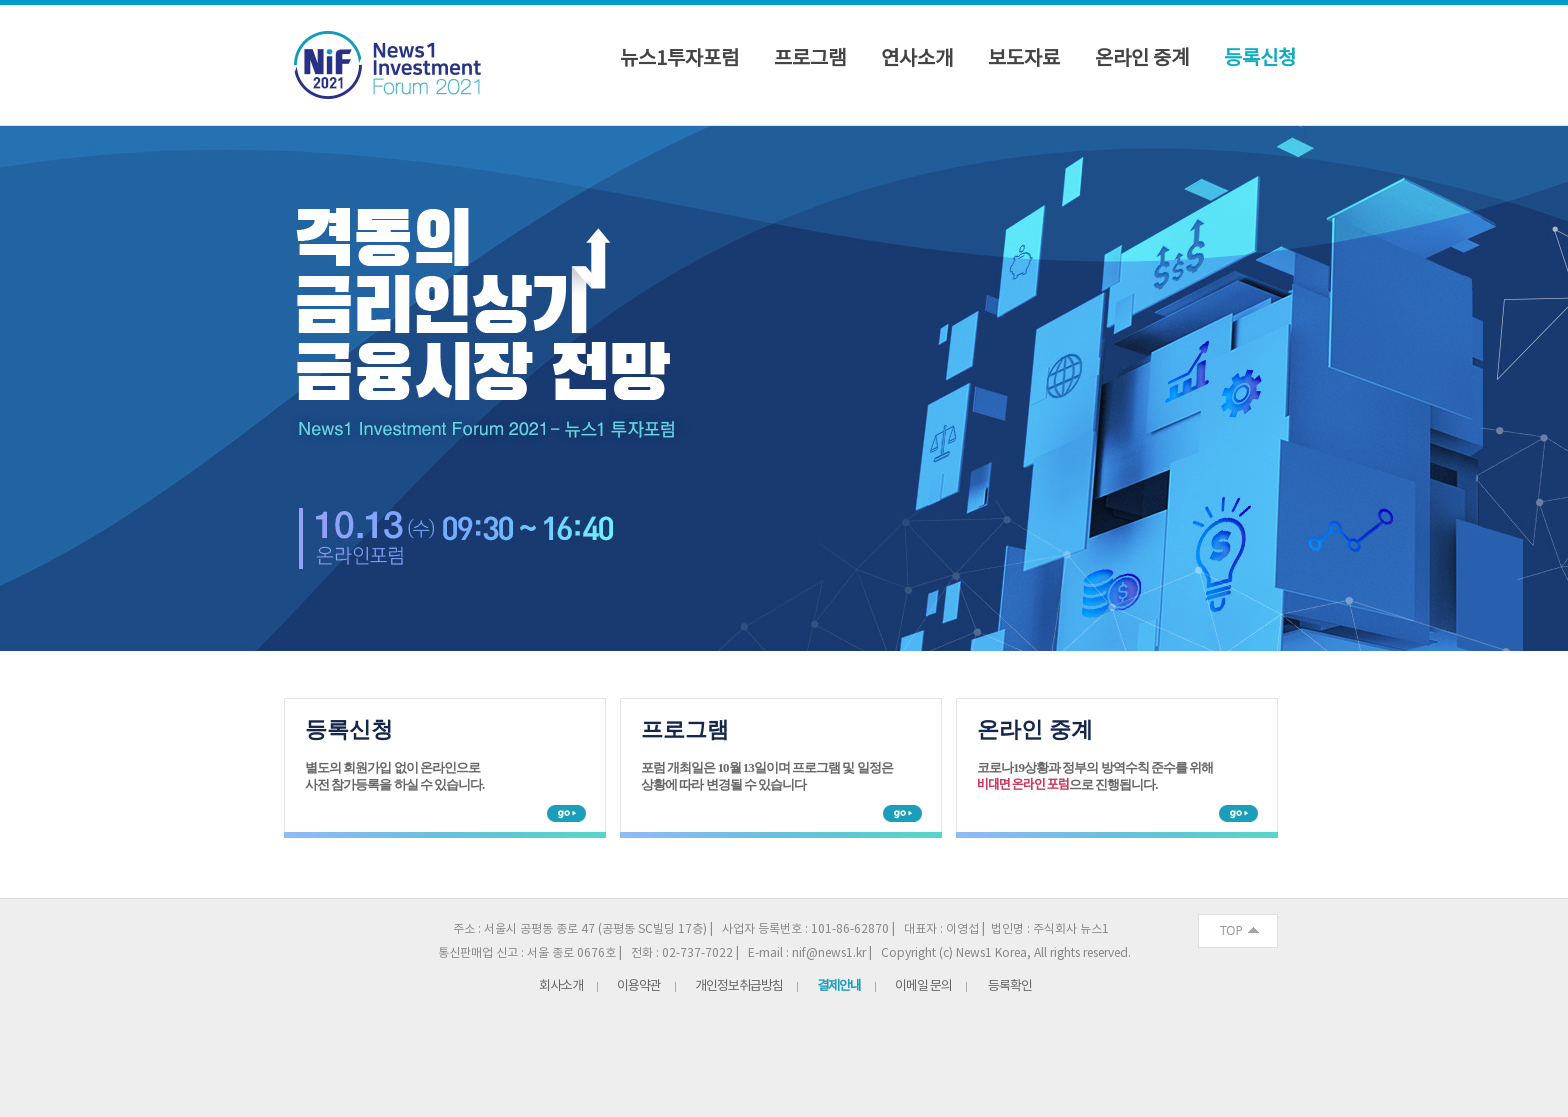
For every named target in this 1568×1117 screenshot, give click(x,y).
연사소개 (917, 60)
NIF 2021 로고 (393, 67)
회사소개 (561, 986)
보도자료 (1024, 60)
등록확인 (1010, 986)
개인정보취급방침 (739, 986)
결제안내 (839, 986)
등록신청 (1260, 60)
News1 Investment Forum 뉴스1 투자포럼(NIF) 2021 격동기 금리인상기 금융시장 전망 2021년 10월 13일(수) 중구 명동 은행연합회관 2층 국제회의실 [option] (784, 389)
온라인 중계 (1142, 60)
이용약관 (639, 986)
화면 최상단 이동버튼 (1238, 931)
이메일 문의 (923, 986)
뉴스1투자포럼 (679, 60)
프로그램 (810, 60)
